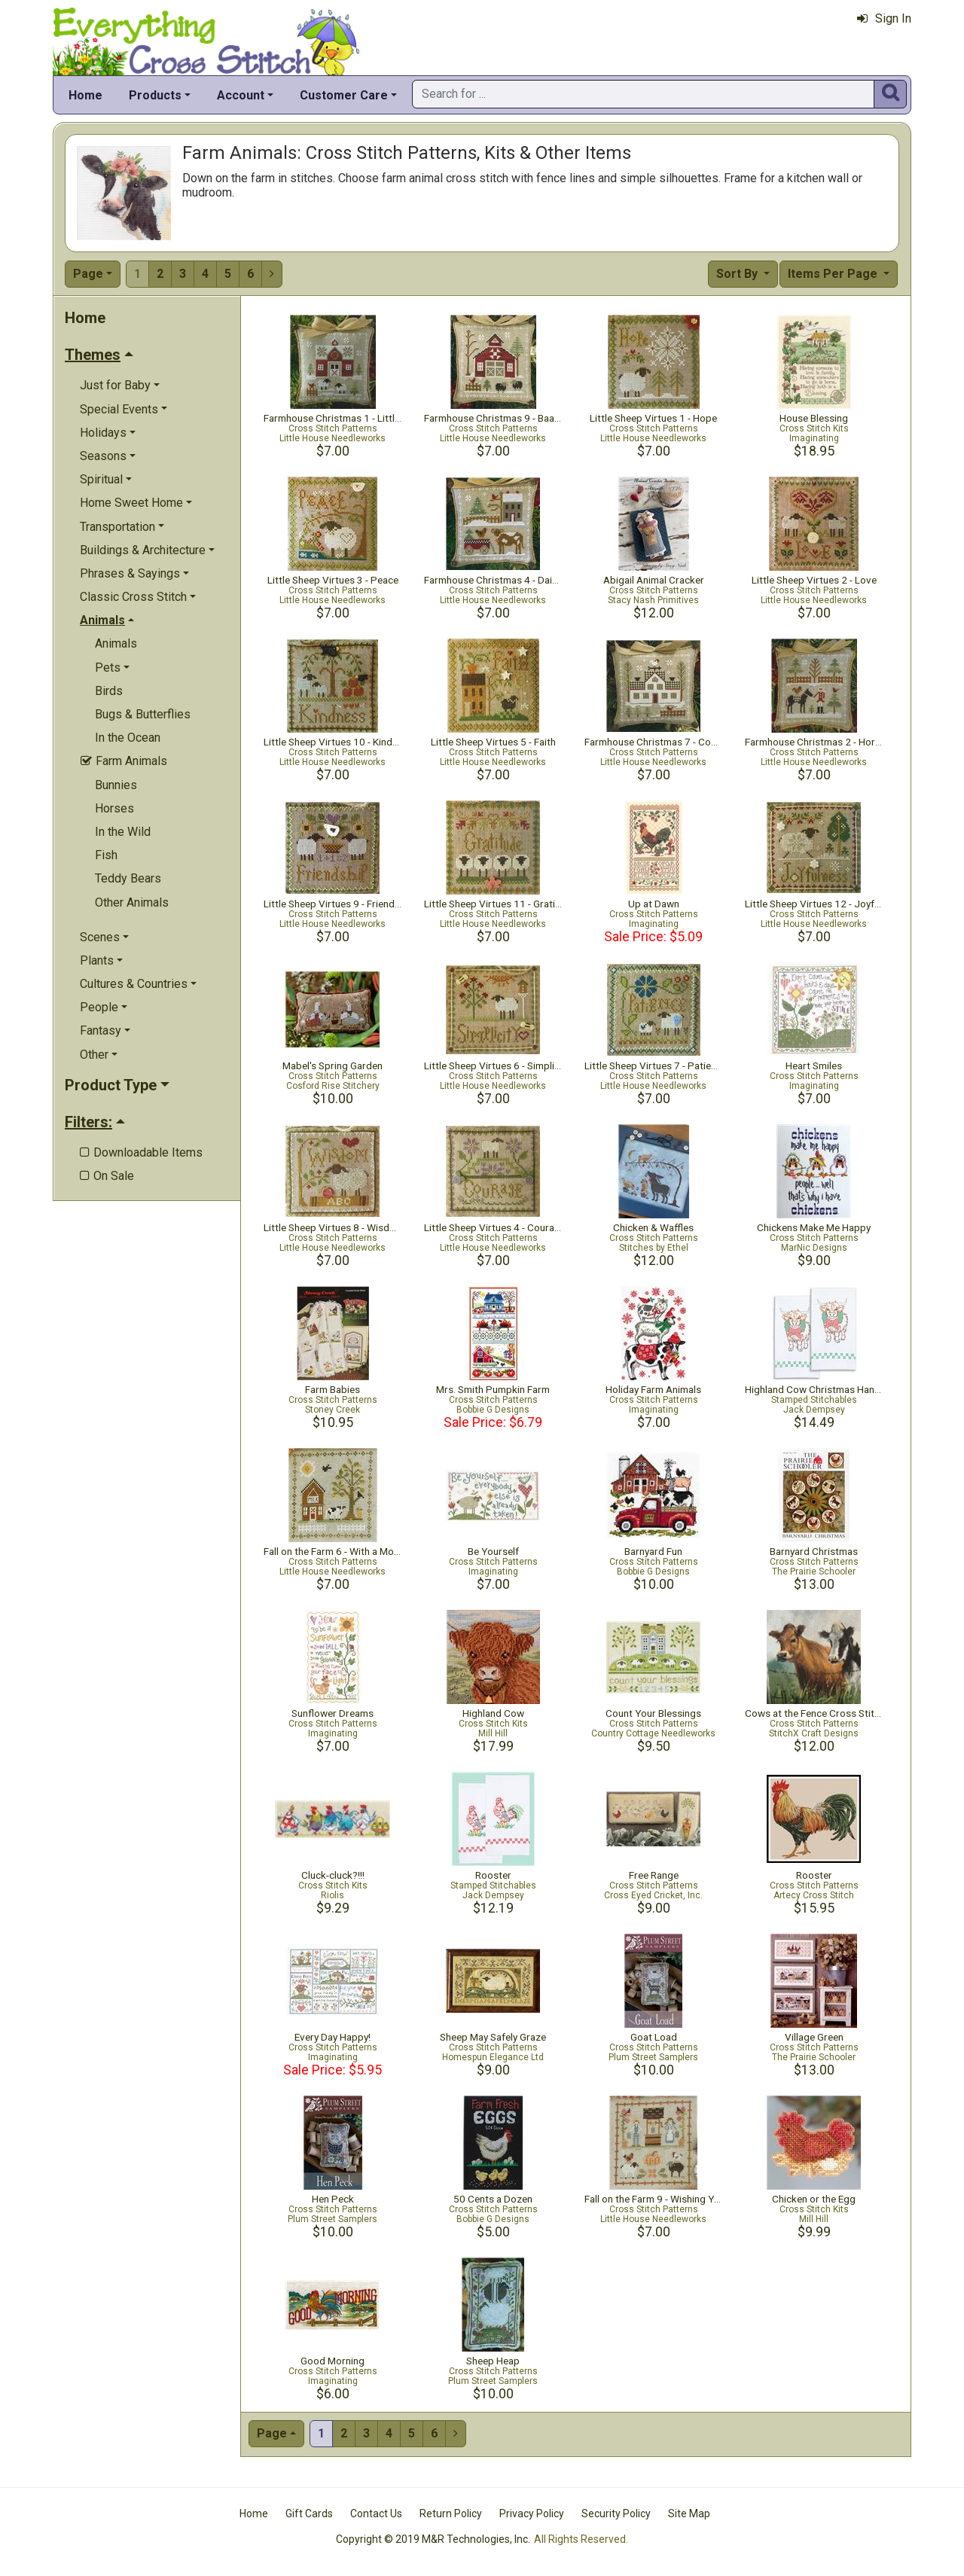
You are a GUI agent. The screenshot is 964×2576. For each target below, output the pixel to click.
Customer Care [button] (344, 95)
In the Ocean (127, 737)
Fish (106, 855)
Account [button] (240, 95)
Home (85, 95)
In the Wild (123, 832)
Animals (116, 643)
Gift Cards (309, 2513)
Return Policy (450, 2513)
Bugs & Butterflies (143, 714)
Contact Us (376, 2513)
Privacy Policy (531, 2513)
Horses (114, 808)
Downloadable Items (141, 1152)
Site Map (689, 2513)
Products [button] (155, 95)
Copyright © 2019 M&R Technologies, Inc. (433, 2539)
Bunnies (116, 785)
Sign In (884, 18)
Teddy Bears (128, 878)
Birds (109, 691)
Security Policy (616, 2513)
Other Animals (132, 902)
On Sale (107, 1176)
